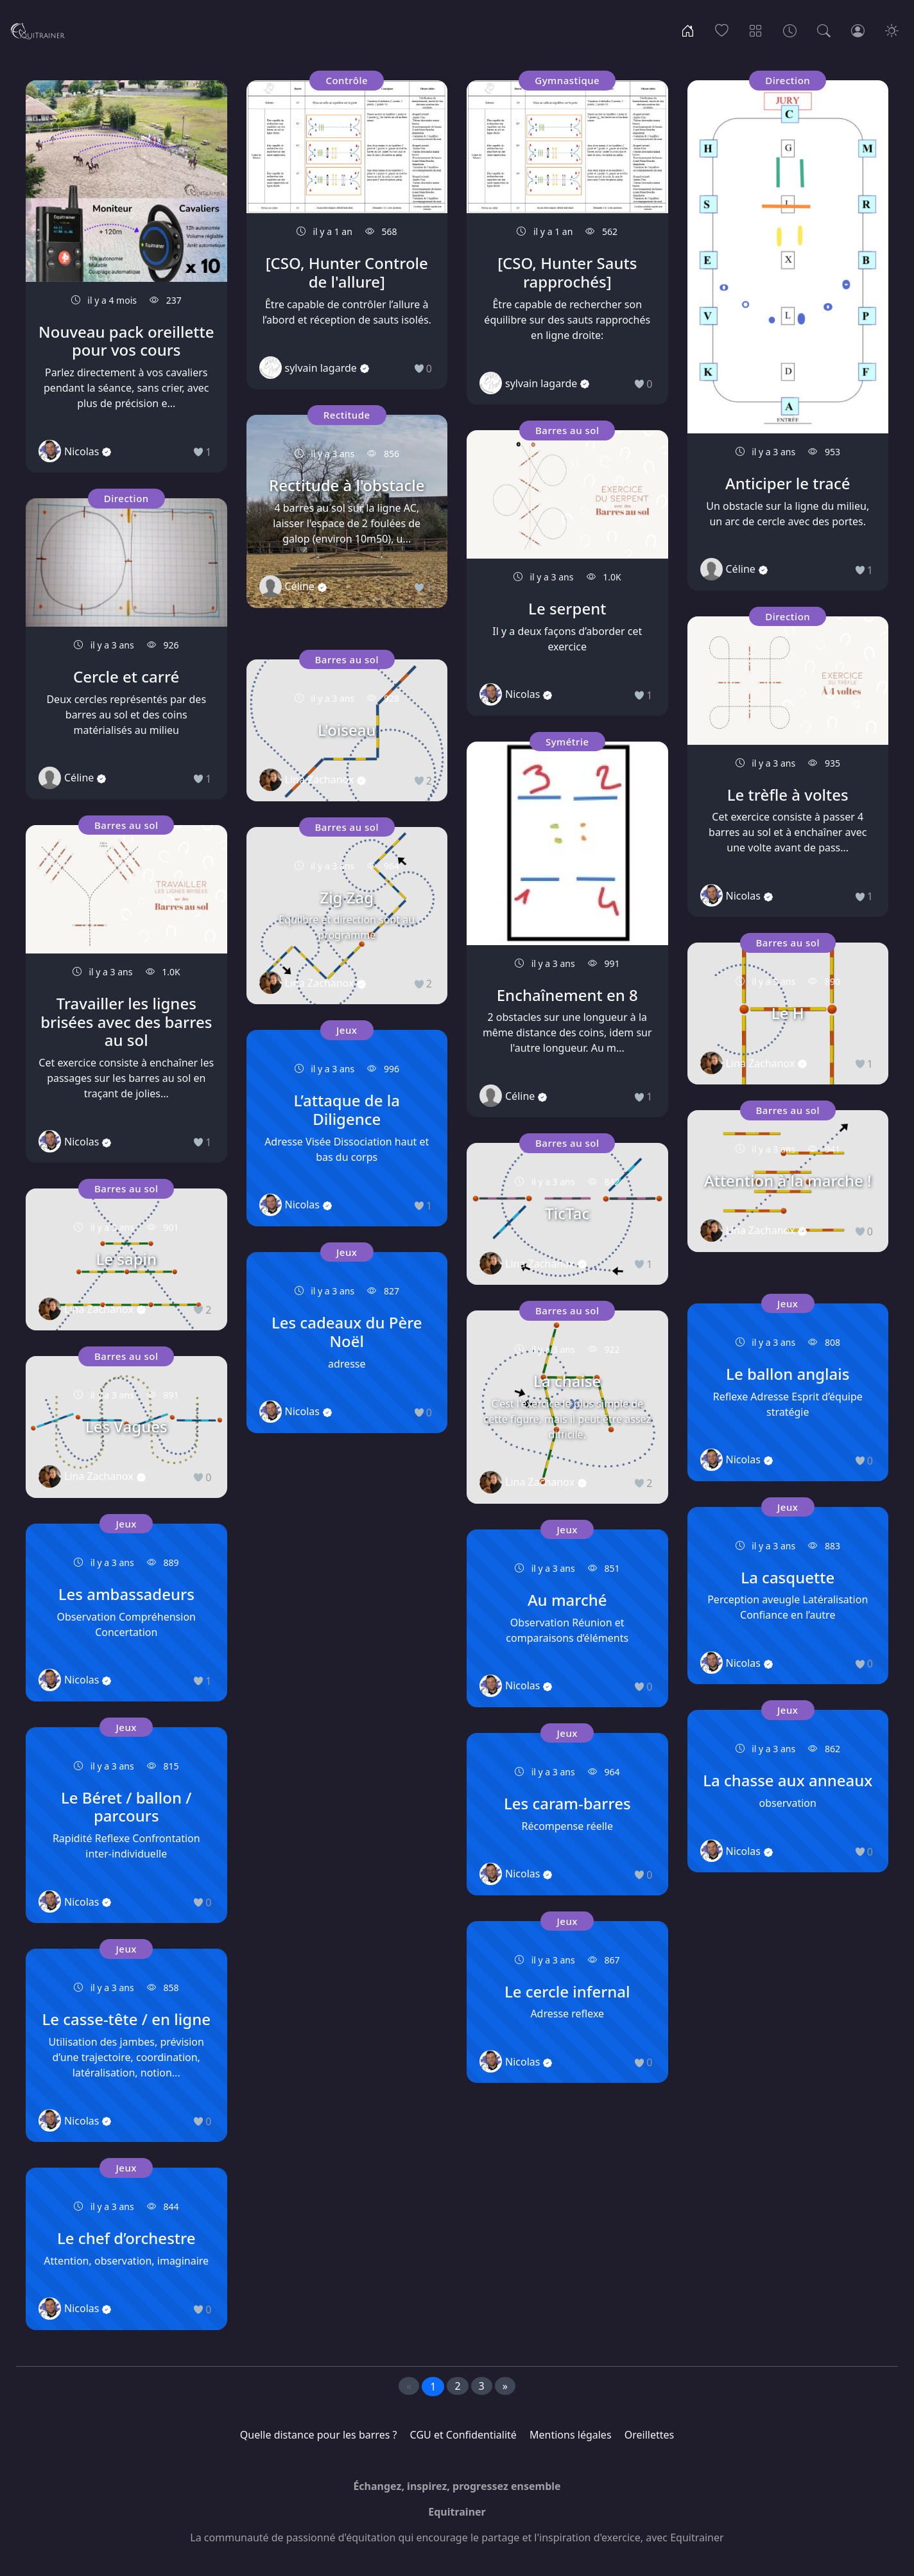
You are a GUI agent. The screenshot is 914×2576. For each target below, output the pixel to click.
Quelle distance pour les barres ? (318, 2435)
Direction (126, 498)
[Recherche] (824, 29)
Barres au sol (126, 825)
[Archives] (790, 29)
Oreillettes (649, 2435)
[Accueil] (688, 29)
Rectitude (346, 414)
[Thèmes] (756, 29)
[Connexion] (858, 29)
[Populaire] (722, 29)
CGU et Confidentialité (463, 2435)
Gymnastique (567, 80)
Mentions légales (571, 2435)
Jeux (126, 1523)
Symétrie (567, 741)
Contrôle (346, 80)
